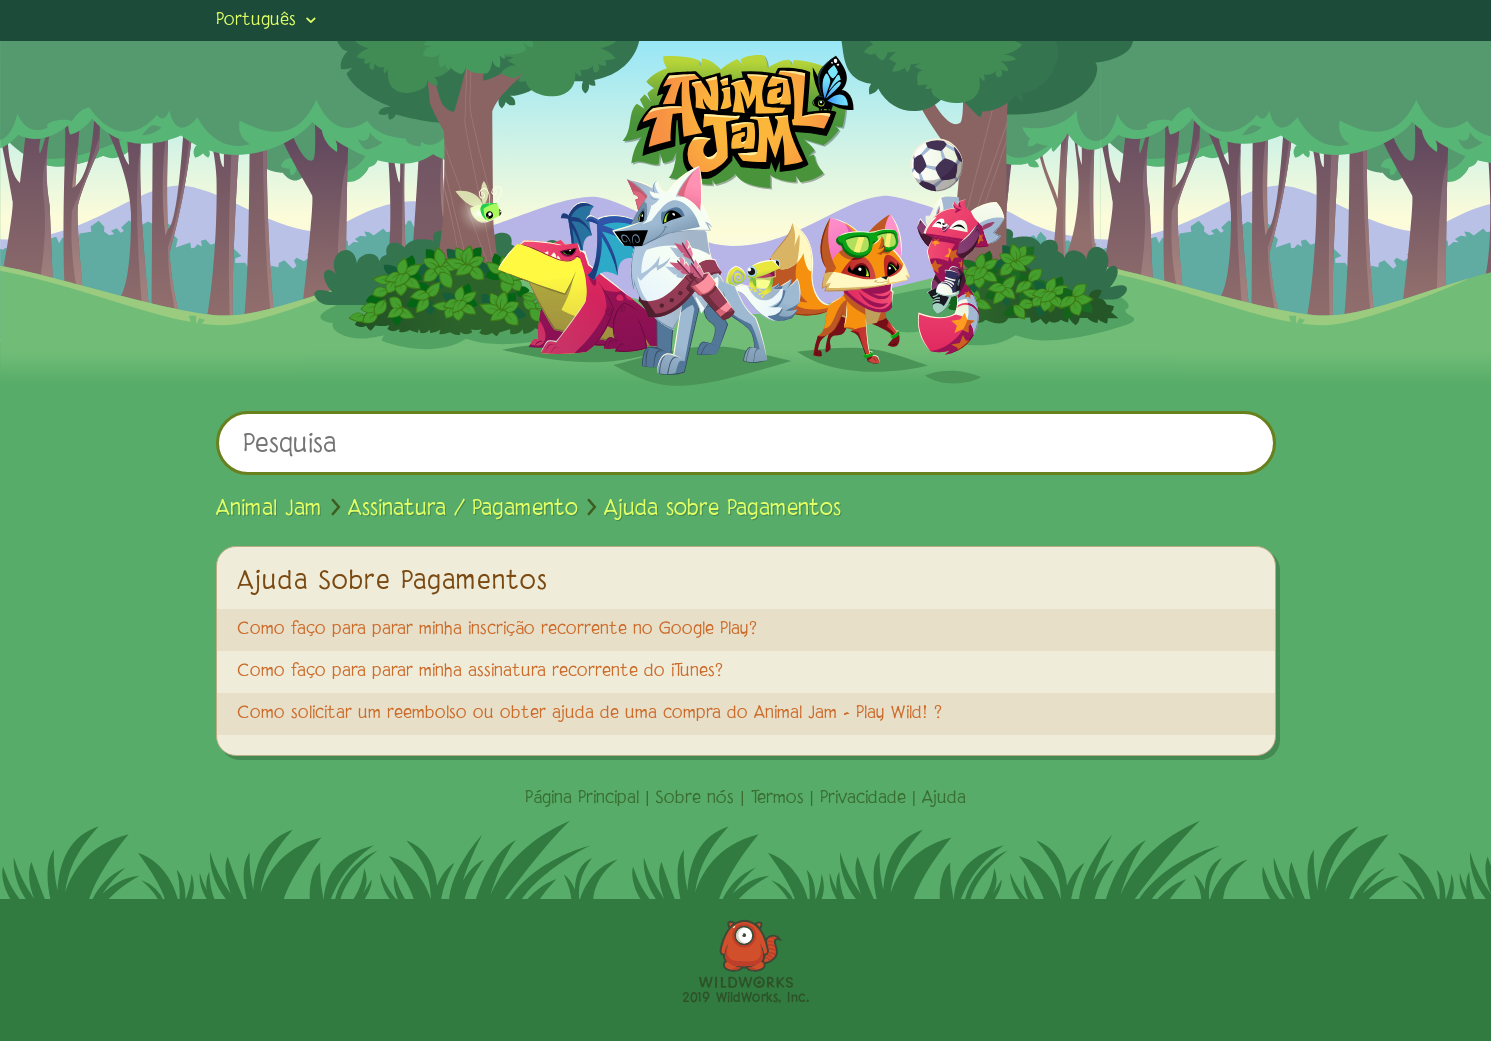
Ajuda (944, 799)
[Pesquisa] (746, 443)
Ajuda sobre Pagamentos (722, 509)
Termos (777, 799)
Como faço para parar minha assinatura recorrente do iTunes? (480, 672)
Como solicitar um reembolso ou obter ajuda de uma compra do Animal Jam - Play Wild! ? (589, 714)
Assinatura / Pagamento (463, 509)
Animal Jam (269, 509)
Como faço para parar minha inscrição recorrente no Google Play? (497, 630)
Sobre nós (694, 799)
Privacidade (863, 799)
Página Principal (582, 799)
